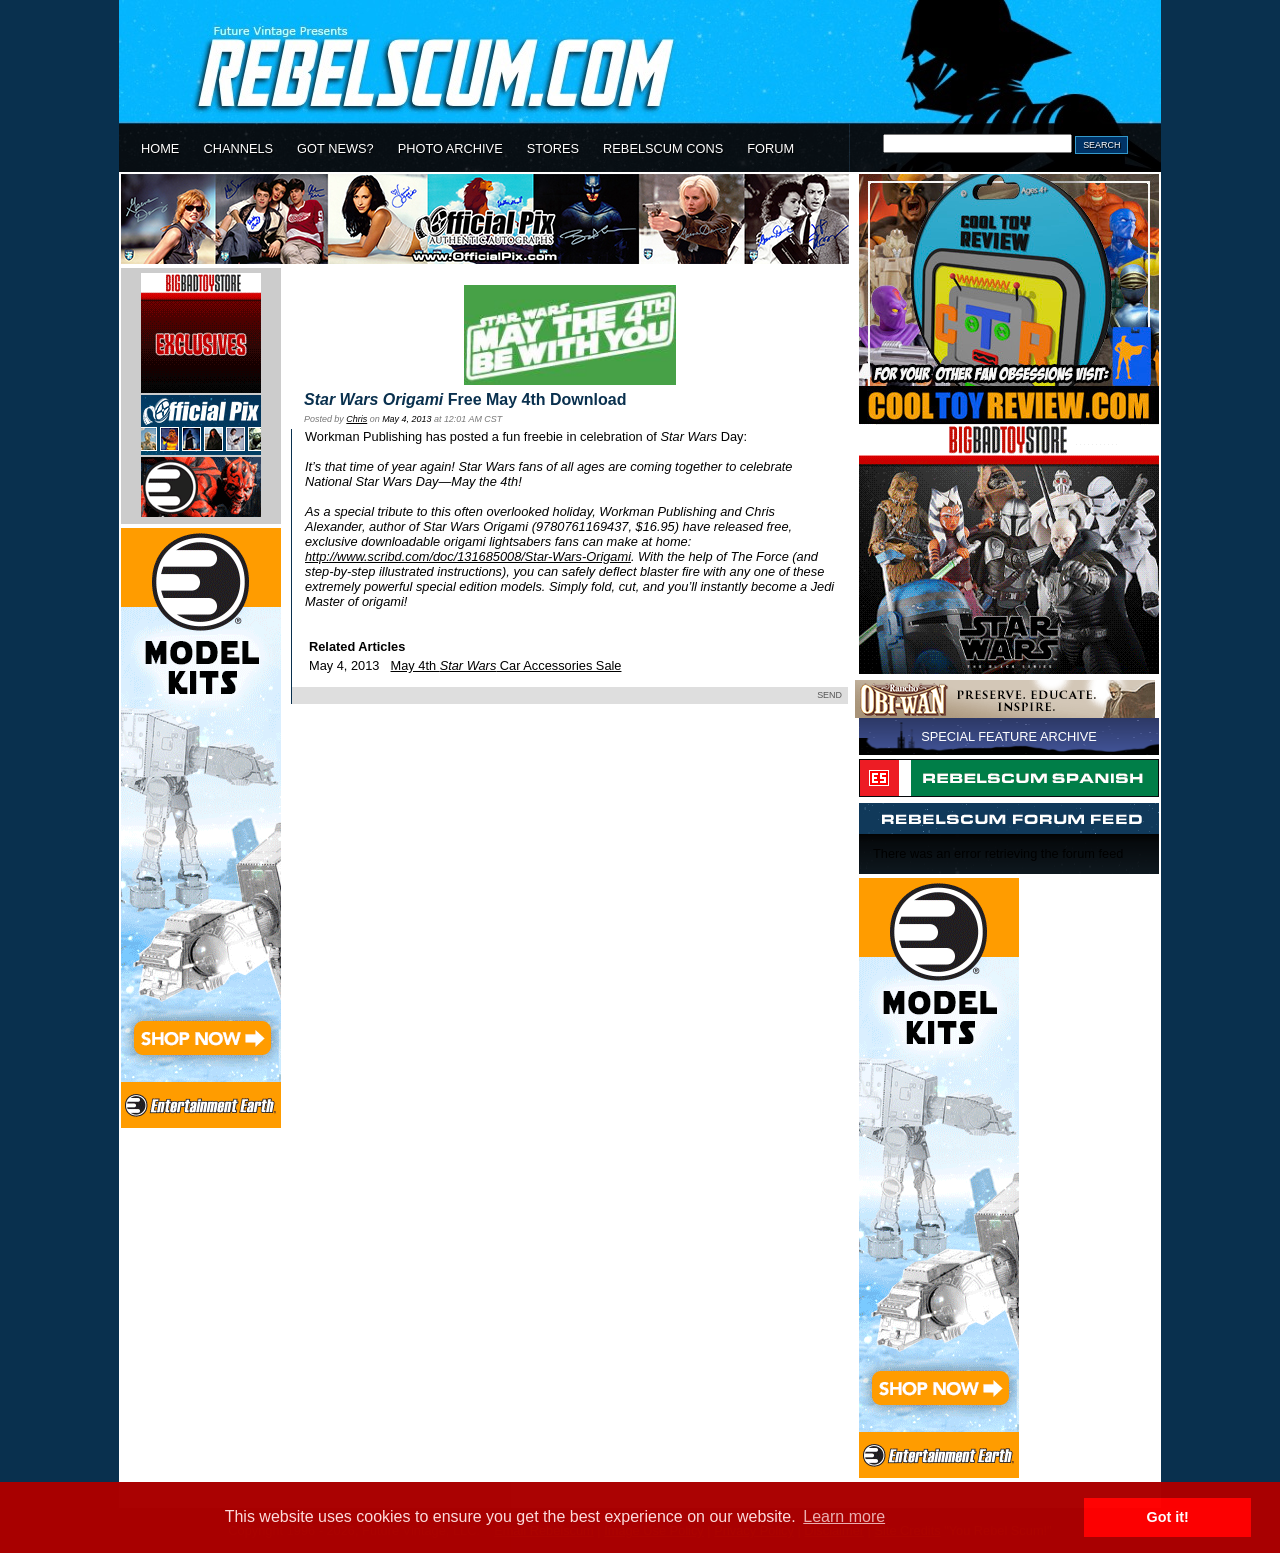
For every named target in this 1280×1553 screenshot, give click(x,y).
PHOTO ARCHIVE (450, 148)
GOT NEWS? (335, 148)
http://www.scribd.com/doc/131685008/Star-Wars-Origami (468, 556)
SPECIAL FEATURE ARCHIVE (1009, 736)
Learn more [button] (844, 1516)
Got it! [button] (1168, 1517)
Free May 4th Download (465, 399)
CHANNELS (238, 148)
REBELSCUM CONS (663, 148)
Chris (356, 419)
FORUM (770, 148)
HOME (160, 148)
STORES (553, 148)
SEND (829, 695)
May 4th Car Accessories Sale (506, 665)
